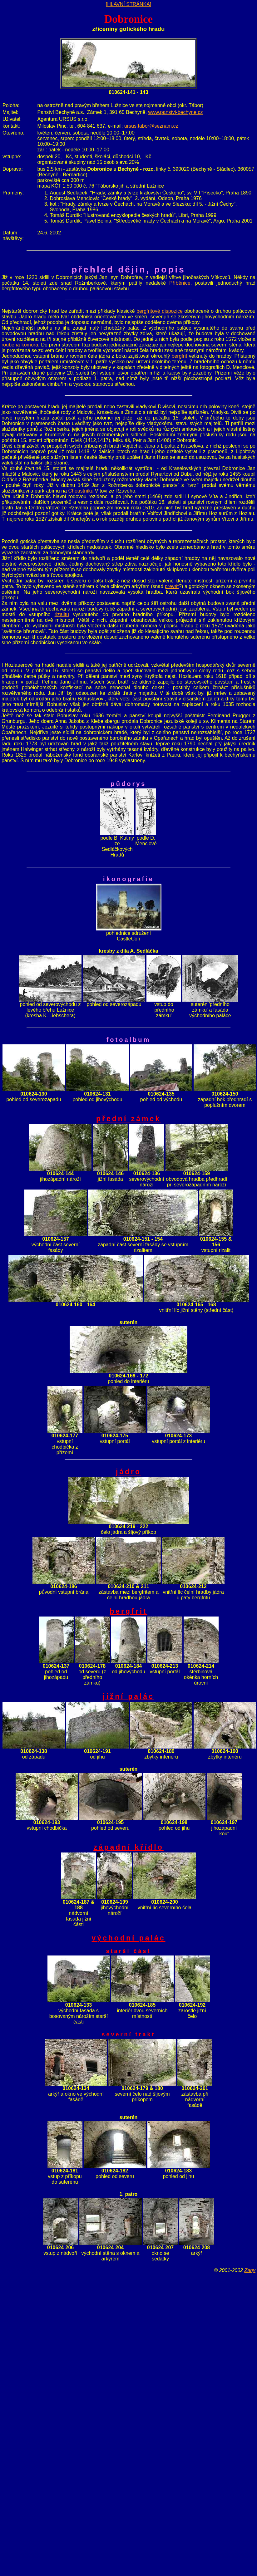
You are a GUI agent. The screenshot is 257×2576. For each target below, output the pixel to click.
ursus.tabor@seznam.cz (151, 126)
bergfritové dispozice (159, 311)
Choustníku (80, 490)
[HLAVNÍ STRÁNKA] (128, 4)
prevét (172, 586)
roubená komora (20, 344)
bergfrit (179, 356)
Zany (249, 2270)
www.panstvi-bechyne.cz (175, 112)
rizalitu (62, 614)
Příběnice (179, 283)
